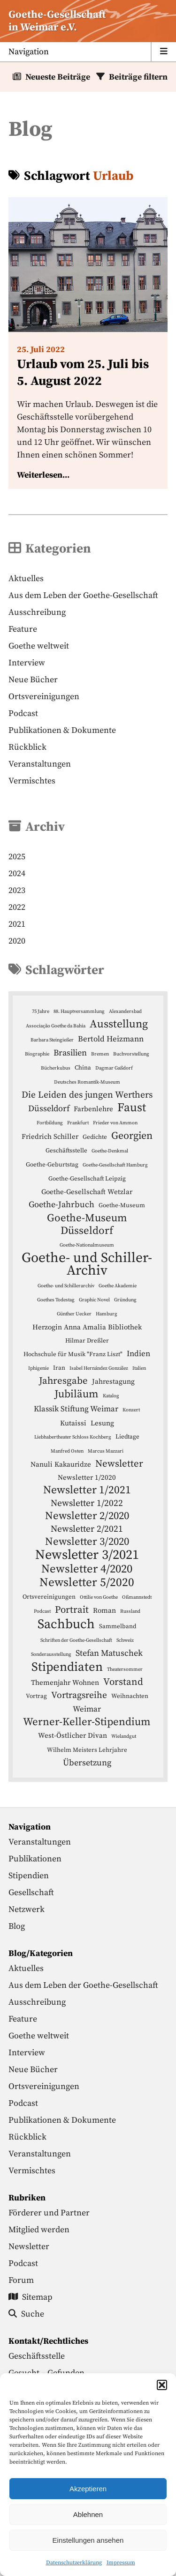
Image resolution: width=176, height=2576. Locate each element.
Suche (26, 2314)
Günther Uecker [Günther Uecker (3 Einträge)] (74, 1314)
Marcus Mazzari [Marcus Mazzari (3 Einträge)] (105, 1451)
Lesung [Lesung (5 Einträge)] (102, 1423)
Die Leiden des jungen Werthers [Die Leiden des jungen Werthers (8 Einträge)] (87, 1095)
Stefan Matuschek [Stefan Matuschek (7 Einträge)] (109, 1653)
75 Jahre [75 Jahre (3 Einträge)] (40, 1011)
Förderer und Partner (49, 2212)
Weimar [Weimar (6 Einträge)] (87, 1709)
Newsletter (28, 2246)
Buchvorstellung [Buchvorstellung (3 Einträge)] (131, 1054)
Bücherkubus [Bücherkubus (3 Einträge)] (55, 1068)
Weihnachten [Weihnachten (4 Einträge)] (129, 1696)
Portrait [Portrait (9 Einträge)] (72, 1610)
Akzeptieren (88, 2489)
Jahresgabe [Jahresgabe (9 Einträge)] (63, 1381)
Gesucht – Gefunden (46, 2373)
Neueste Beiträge (57, 77)
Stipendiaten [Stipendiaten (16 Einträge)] (67, 1667)
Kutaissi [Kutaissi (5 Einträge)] (73, 1423)
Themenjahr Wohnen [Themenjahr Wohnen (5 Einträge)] (65, 1682)
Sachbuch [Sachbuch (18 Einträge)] (66, 1624)
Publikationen (34, 1858)
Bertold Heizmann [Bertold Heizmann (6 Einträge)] (111, 1039)
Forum (21, 2280)
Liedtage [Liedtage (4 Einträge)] (127, 1436)
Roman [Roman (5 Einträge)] (104, 1610)
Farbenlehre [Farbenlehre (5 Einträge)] (93, 1109)
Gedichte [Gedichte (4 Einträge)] (95, 1137)
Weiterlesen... (43, 475)
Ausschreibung (37, 612)
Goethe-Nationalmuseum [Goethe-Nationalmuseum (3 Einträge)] (87, 1245)
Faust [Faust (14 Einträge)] (131, 1107)
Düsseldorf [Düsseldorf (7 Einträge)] (48, 1108)
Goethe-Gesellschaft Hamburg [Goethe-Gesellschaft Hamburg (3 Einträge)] (115, 1165)
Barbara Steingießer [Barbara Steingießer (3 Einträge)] (52, 1040)
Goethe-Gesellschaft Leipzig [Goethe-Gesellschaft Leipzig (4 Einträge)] (87, 1178)
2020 (16, 941)
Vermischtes (31, 780)
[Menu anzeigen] (88, 52)
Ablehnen (88, 2514)
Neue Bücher (33, 679)
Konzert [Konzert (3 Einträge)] (131, 1410)
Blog (16, 1926)
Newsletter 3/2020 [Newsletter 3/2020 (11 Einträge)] (87, 1541)
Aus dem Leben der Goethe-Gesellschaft (83, 595)
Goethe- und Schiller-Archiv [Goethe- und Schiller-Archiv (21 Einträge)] (87, 1264)
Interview (26, 662)
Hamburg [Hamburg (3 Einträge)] (106, 1314)
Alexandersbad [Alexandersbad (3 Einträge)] (125, 1011)
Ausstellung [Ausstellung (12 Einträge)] (119, 1024)
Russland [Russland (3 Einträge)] (130, 1611)
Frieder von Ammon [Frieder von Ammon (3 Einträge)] (115, 1123)
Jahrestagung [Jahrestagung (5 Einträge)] (113, 1381)
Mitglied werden (38, 2229)
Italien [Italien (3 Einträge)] (139, 1368)
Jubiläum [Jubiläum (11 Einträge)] (76, 1394)
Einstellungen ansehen (88, 2540)
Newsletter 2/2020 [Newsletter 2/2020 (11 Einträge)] (87, 1516)
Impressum (121, 2562)
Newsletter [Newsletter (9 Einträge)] (119, 1464)
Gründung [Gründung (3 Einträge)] (125, 1300)
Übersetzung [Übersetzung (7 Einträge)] (87, 1762)
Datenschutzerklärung (74, 2562)
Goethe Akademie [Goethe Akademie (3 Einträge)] (118, 1286)
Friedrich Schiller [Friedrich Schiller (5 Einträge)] (50, 1136)
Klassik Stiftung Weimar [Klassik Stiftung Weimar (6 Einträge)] (76, 1409)
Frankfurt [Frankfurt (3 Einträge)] (78, 1123)
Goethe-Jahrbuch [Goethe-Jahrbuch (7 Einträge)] (61, 1204)
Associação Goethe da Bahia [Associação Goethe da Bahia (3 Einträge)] (55, 1026)
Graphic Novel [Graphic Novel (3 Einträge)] (94, 1300)
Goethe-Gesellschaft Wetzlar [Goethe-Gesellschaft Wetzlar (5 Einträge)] (86, 1192)
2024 (16, 873)
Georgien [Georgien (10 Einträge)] (132, 1135)
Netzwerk (26, 1909)
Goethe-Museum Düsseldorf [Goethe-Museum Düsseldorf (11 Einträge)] (87, 1224)
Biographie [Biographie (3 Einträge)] (37, 1054)
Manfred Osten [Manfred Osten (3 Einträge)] (67, 1451)
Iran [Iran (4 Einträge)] (59, 1368)
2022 (16, 907)
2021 (16, 924)
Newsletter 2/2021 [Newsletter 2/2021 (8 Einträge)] (87, 1529)
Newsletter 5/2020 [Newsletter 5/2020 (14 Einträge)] (86, 1582)
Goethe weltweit (38, 646)
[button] (162, 2385)
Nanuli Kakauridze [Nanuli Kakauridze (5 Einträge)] (61, 1464)
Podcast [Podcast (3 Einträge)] (42, 1611)
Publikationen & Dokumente (62, 730)
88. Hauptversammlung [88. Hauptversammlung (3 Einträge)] (79, 1011)
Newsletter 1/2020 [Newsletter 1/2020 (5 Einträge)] (87, 1477)
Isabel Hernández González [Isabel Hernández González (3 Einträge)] (98, 1368)
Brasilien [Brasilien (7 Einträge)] (70, 1053)
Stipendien (28, 1875)
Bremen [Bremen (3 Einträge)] (100, 1054)
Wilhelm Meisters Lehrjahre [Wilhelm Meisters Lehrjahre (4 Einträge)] (87, 1750)
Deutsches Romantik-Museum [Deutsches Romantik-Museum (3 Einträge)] (87, 1082)
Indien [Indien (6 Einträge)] (138, 1354)
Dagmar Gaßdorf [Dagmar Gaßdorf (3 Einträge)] (114, 1068)
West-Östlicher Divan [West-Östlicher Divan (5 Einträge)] (72, 1735)
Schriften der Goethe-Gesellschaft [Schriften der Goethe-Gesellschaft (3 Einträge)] (76, 1640)
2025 (16, 856)
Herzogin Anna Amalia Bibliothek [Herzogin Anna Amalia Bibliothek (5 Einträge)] (87, 1327)
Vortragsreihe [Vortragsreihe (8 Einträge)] (79, 1695)
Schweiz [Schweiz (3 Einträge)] (125, 1640)
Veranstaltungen (39, 764)
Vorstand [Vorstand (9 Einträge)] (123, 1682)
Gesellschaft (31, 1892)
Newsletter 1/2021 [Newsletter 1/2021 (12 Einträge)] (87, 1490)
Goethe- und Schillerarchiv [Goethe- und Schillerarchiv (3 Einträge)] (66, 1286)
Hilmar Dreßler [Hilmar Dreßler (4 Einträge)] (87, 1340)
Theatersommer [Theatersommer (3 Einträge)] (125, 1669)
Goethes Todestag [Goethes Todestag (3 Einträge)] (56, 1300)
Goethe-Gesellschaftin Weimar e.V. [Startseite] (57, 21)
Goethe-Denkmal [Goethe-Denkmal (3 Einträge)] (110, 1151)
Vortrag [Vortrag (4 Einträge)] (36, 1696)
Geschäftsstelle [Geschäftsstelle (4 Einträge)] (66, 1150)
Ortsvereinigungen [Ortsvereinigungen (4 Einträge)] (49, 1597)
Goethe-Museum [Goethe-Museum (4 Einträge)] (122, 1205)
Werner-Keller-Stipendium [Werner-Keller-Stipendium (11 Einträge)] (87, 1722)
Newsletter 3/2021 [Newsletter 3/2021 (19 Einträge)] (87, 1555)
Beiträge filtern (138, 77)
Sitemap (30, 2297)
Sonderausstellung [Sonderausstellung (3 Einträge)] (51, 1654)
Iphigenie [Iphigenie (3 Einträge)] (38, 1368)
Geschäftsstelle (36, 2356)
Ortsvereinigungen (43, 696)
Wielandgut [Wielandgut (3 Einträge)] (123, 1736)
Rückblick (27, 747)
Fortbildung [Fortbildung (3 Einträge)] (50, 1123)
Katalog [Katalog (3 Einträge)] (111, 1396)
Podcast (23, 713)
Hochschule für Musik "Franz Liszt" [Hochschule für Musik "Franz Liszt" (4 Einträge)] (72, 1354)
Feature (22, 629)
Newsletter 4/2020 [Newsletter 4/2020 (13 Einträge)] (86, 1569)
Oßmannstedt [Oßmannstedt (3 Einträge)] (137, 1597)
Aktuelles (26, 578)
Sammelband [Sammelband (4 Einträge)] (117, 1626)
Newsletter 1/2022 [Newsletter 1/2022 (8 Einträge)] (87, 1503)
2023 (16, 890)
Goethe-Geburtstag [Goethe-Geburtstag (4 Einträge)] (52, 1164)
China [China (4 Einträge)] (83, 1067)
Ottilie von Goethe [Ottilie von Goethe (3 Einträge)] (99, 1597)
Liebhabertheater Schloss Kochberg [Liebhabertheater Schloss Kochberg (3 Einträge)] (72, 1437)
